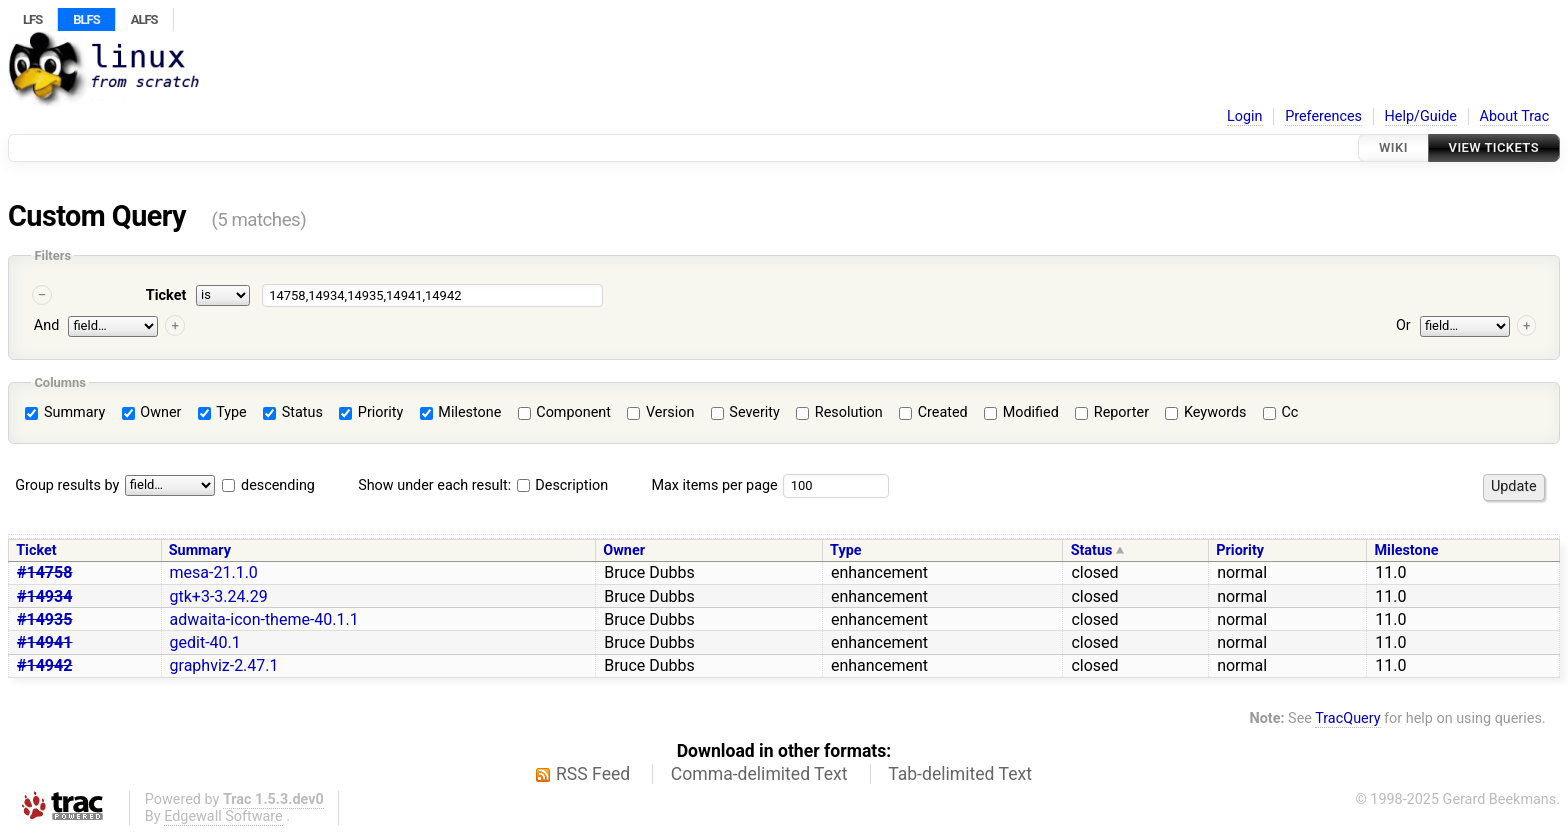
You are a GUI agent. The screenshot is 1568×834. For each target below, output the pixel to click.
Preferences (1323, 116)
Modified (1021, 412)
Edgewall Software (223, 816)
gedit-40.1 (205, 642)
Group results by (67, 485)
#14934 (44, 596)
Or (1403, 325)
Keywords (1205, 412)
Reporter (1112, 412)
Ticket (166, 295)
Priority (371, 412)
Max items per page (714, 485)
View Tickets (1494, 147)
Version (660, 412)
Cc (1280, 412)
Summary (65, 412)
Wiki (1393, 147)
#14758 (44, 572)
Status (293, 412)
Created (933, 412)
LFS (32, 19)
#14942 (44, 665)
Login (1245, 116)
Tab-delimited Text (960, 774)
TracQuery (1347, 718)
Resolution (839, 412)
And (46, 325)
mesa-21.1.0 (214, 572)
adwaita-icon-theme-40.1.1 (264, 619)
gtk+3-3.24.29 (219, 596)
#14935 (44, 619)
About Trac (1515, 116)
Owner (152, 412)
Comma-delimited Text (759, 774)
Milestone (461, 412)
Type (222, 412)
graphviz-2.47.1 (224, 665)
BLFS (86, 19)
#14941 (44, 642)
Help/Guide (1421, 116)
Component (564, 412)
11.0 (1390, 572)
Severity (745, 412)
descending (278, 485)
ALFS (144, 19)
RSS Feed (593, 774)
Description (562, 485)
